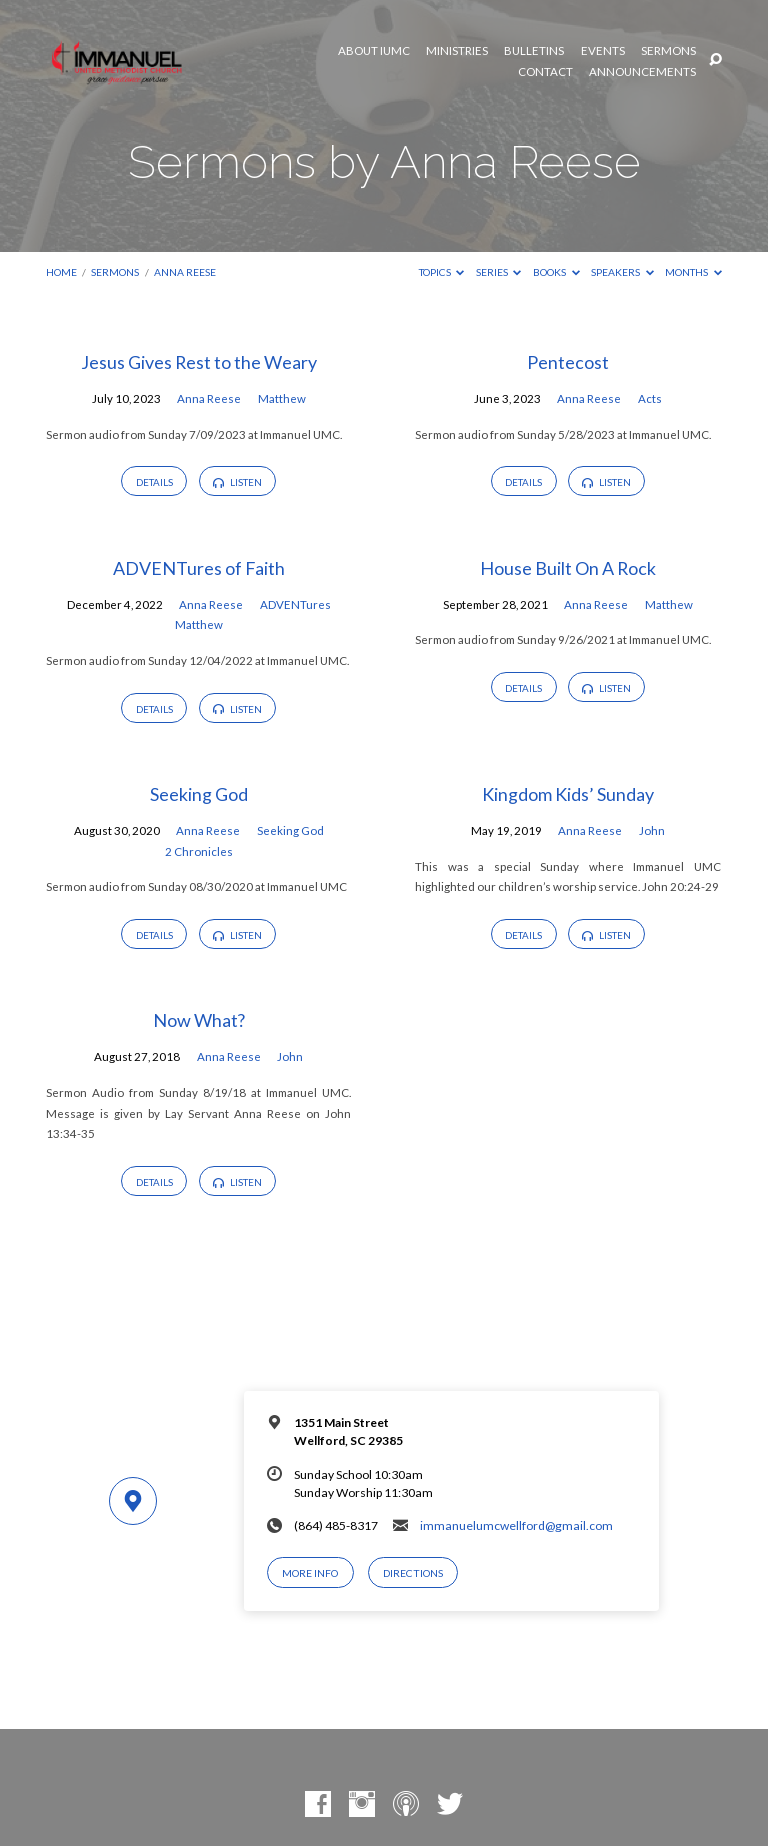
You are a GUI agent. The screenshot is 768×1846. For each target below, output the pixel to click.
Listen (237, 482)
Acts (650, 398)
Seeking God (199, 794)
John (652, 830)
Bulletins (534, 51)
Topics (442, 272)
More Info (310, 1573)
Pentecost (568, 362)
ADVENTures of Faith (199, 568)
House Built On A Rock (568, 568)
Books (556, 272)
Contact (545, 72)
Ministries (457, 51)
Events (603, 51)
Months (693, 272)
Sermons (668, 51)
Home (61, 272)
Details (154, 482)
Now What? (199, 1020)
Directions (413, 1573)
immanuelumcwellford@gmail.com (516, 1525)
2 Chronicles (199, 851)
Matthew (282, 398)
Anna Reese (185, 272)
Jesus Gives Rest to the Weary (199, 362)
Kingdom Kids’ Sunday (568, 794)
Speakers (622, 272)
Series (499, 272)
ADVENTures (295, 604)
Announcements (642, 72)
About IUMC (374, 51)
